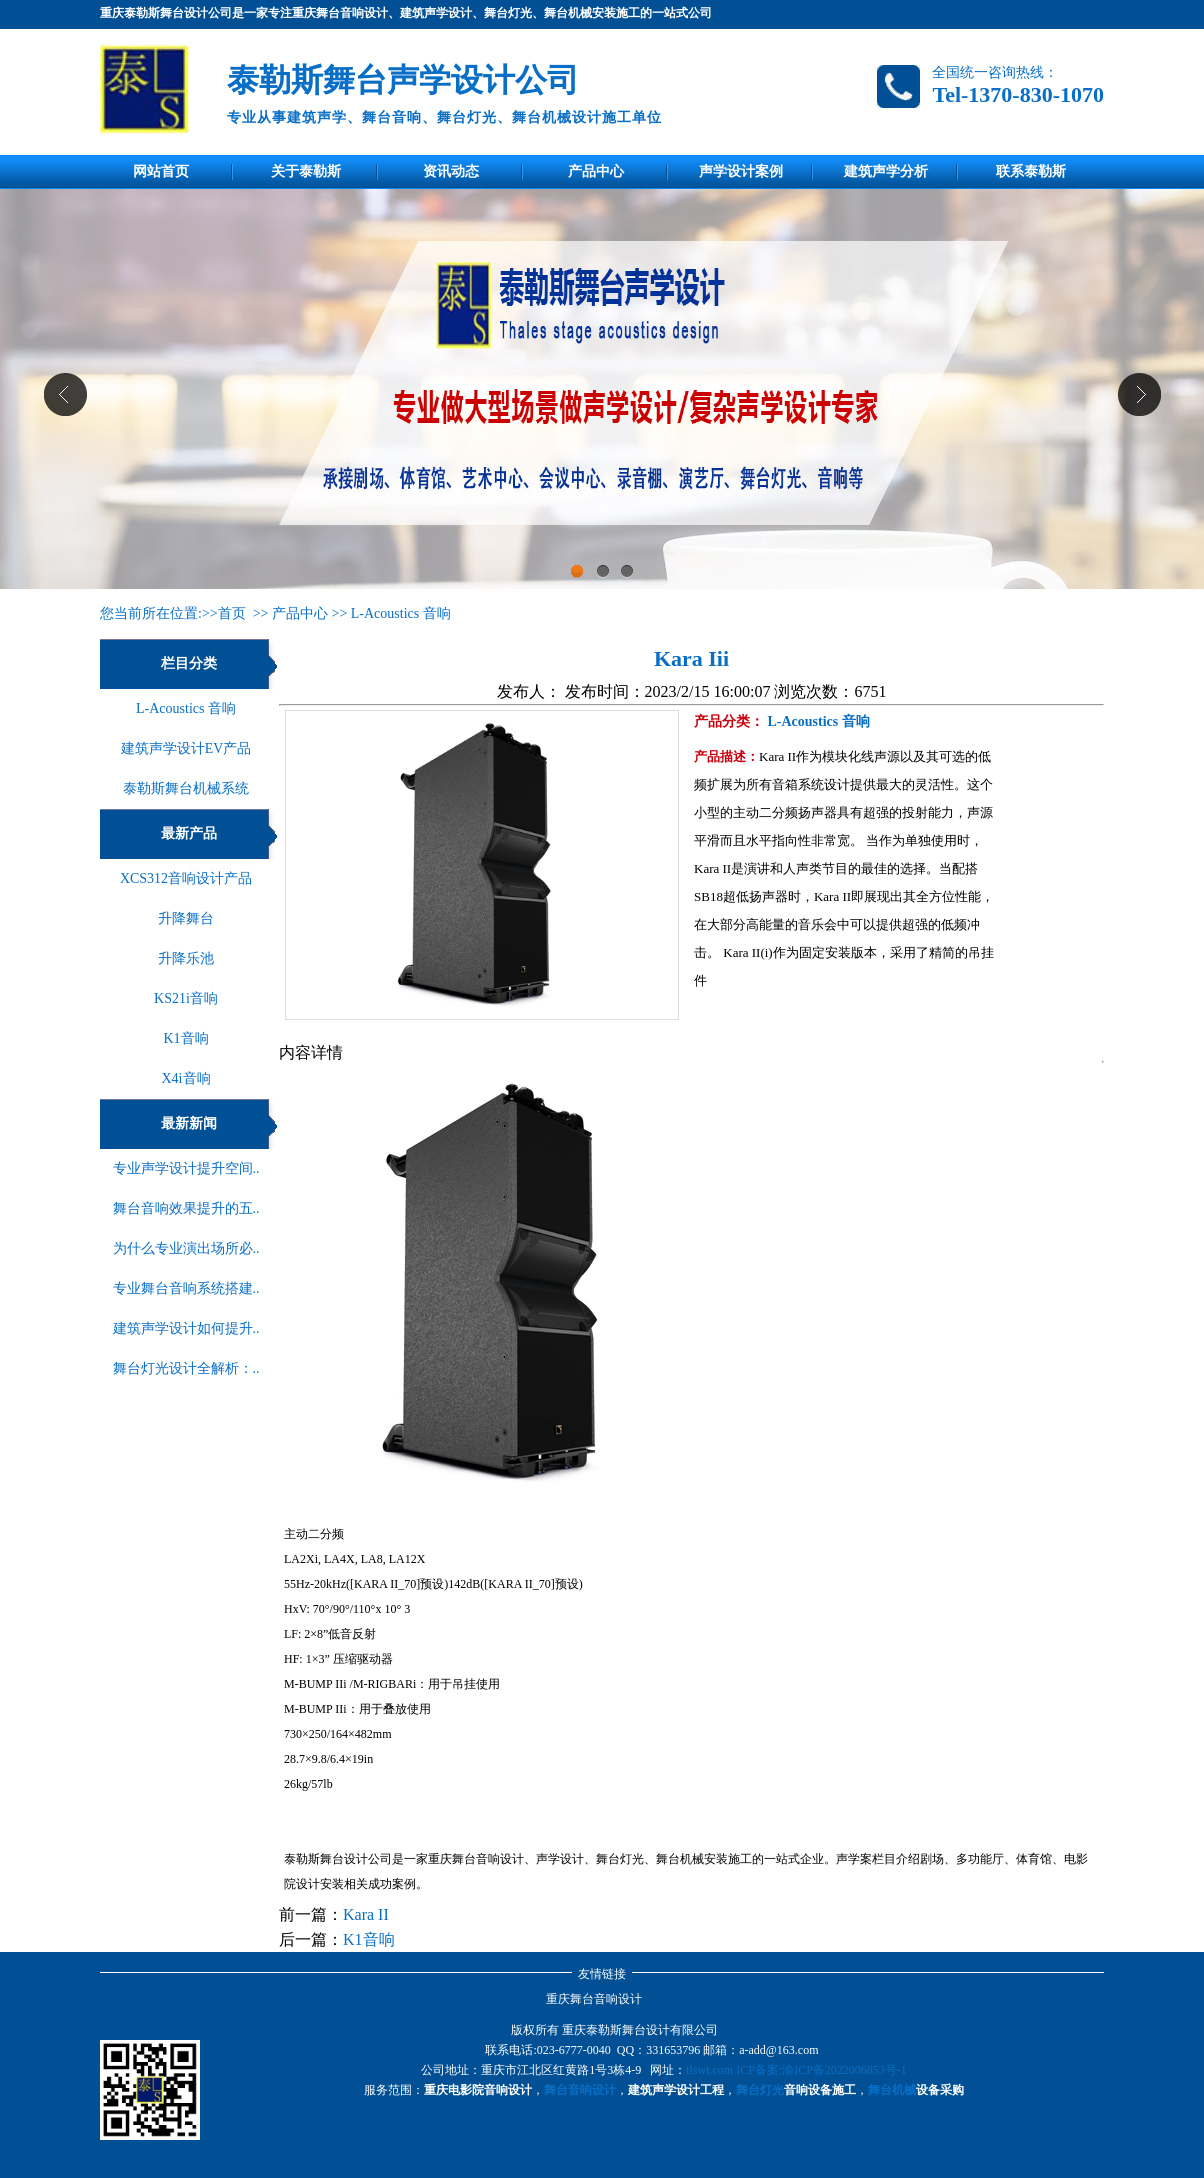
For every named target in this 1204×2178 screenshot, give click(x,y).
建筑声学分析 (886, 171)
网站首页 (161, 171)
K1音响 (185, 1038)
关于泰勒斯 (306, 171)
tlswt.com (709, 2070)
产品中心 (596, 171)
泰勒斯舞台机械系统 (186, 788)
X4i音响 (186, 1078)
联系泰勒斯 (1031, 171)
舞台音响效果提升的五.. (186, 1208)
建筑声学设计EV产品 (186, 748)
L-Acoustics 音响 (401, 613)
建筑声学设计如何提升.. (186, 1328)
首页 (232, 613)
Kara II (366, 1914)
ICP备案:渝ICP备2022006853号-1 (821, 2070)
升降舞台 (186, 918)
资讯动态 (451, 171)
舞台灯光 (760, 2090)
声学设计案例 (741, 171)
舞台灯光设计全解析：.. (186, 1368)
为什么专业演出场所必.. (186, 1248)
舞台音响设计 (580, 2090)
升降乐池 (186, 958)
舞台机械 (892, 2090)
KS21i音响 (186, 998)
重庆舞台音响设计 (594, 1999)
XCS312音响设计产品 (186, 878)
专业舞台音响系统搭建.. (186, 1288)
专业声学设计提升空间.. (186, 1168)
